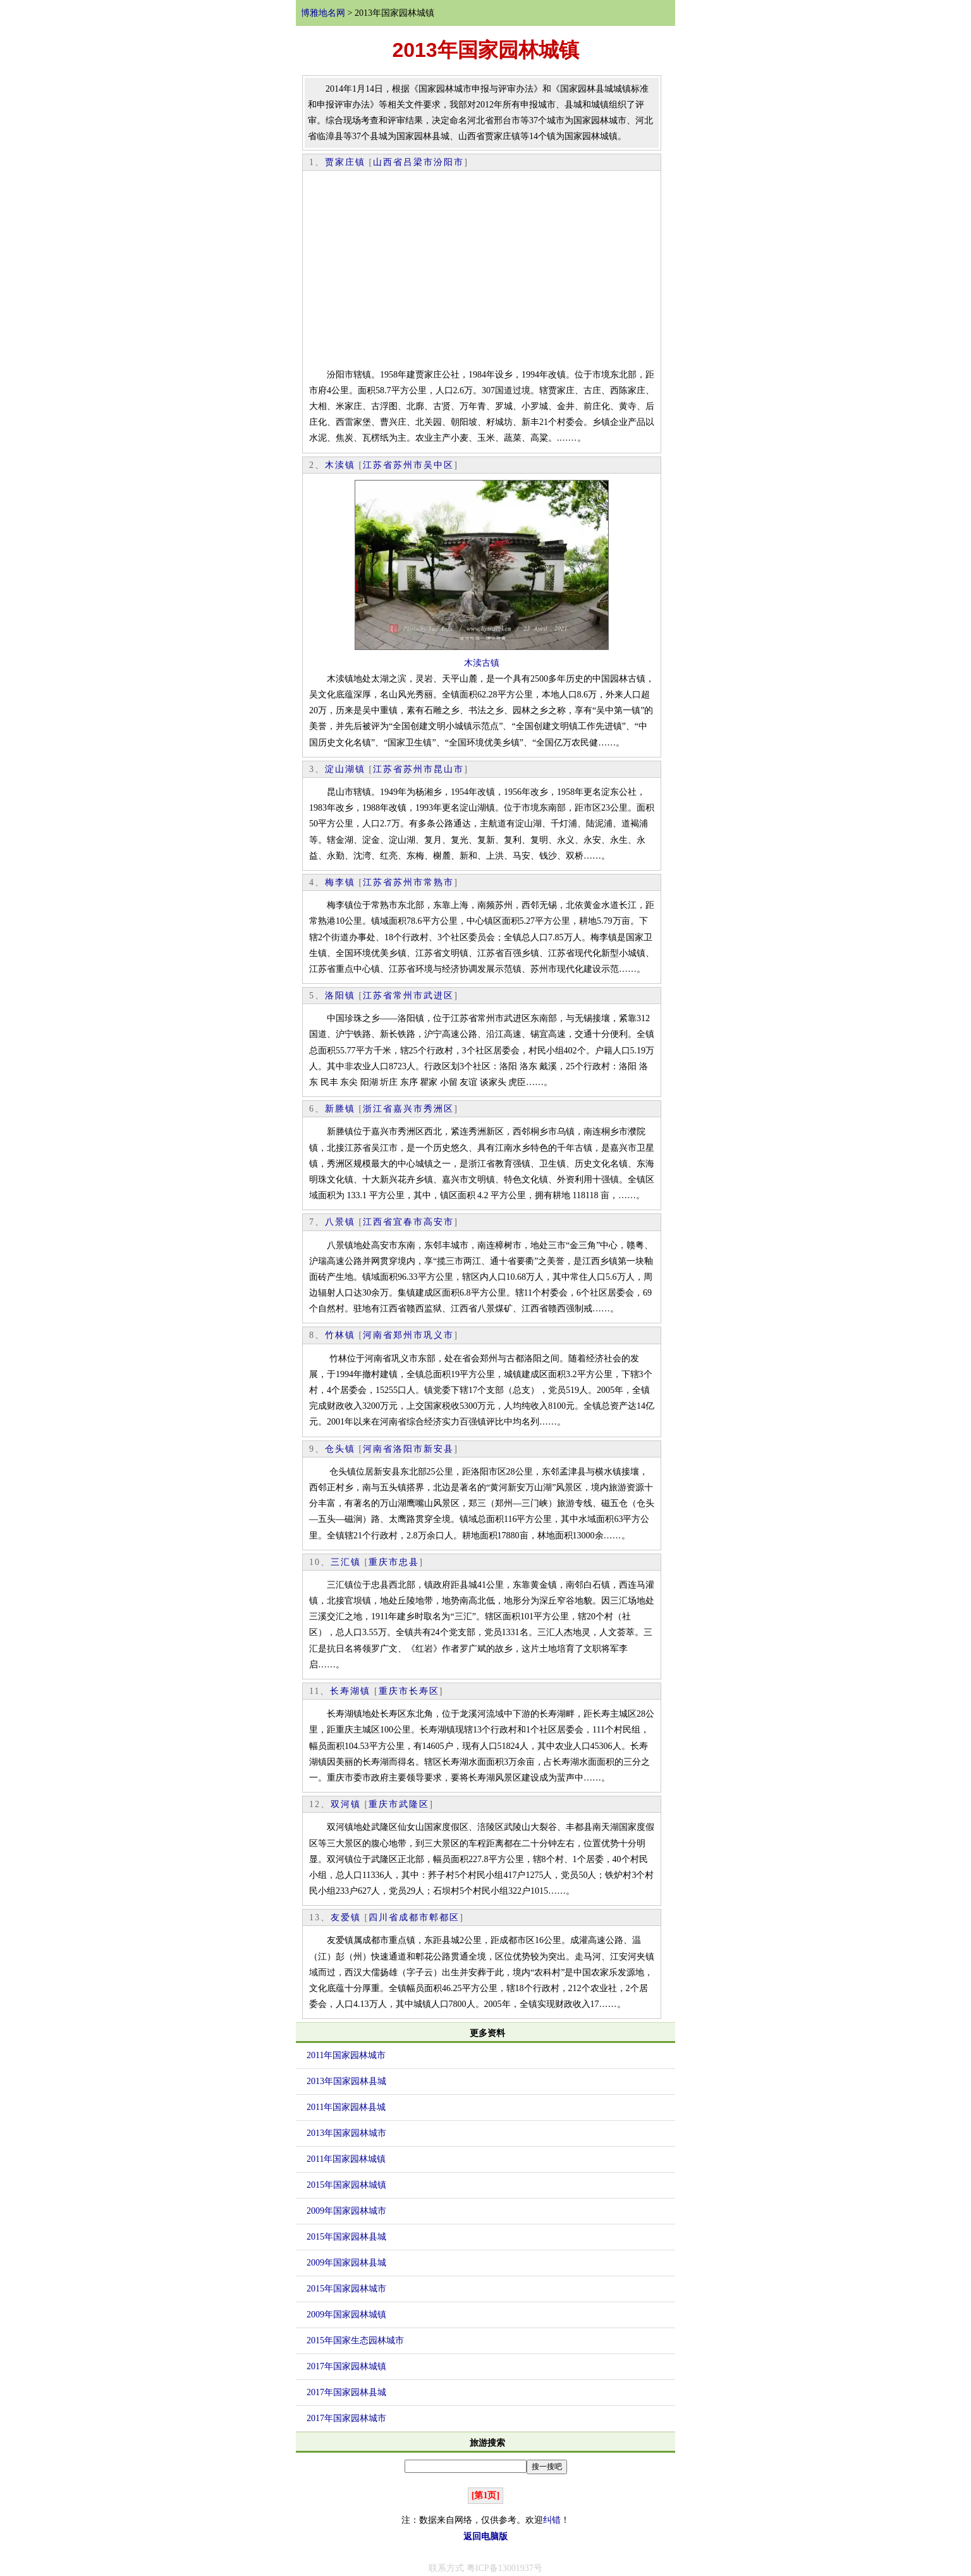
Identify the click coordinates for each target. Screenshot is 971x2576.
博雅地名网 (323, 13)
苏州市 (408, 465)
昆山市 (449, 769)
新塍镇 (340, 1108)
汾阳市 (449, 162)
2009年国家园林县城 (346, 2262)
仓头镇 (340, 1449)
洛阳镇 (340, 995)
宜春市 (408, 1222)
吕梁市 (418, 162)
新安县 (439, 1449)
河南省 (378, 1335)
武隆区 (414, 1804)
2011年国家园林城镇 (346, 2159)
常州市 (408, 995)
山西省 (388, 162)
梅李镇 (340, 882)
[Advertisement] (481, 271)
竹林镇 (340, 1335)
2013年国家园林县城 (346, 2081)
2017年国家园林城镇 (346, 2366)
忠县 (409, 1562)
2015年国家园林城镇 (346, 2185)
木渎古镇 (481, 663)
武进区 (439, 995)
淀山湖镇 (345, 769)
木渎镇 (340, 465)
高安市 (439, 1222)
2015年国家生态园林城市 (355, 2340)
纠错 (552, 2520)
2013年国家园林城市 (346, 2133)
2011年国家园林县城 (346, 2107)
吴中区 (439, 465)
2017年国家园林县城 (346, 2392)
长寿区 (424, 1691)
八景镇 (340, 1222)
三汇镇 (346, 1562)
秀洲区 (439, 1108)
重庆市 (384, 1562)
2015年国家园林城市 (346, 2288)
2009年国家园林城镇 (346, 2314)
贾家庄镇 (345, 162)
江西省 (378, 1222)
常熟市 (439, 882)
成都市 (414, 1917)
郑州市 (408, 1335)
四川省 (384, 1917)
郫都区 (444, 1917)
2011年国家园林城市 (346, 2055)
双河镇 (346, 1804)
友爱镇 (346, 1917)
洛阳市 (408, 1449)
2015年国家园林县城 (346, 2237)
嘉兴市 (408, 1108)
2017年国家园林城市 (346, 2418)
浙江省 (378, 1108)
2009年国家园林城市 (346, 2211)
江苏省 (378, 465)
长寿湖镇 (350, 1691)
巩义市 (439, 1335)
